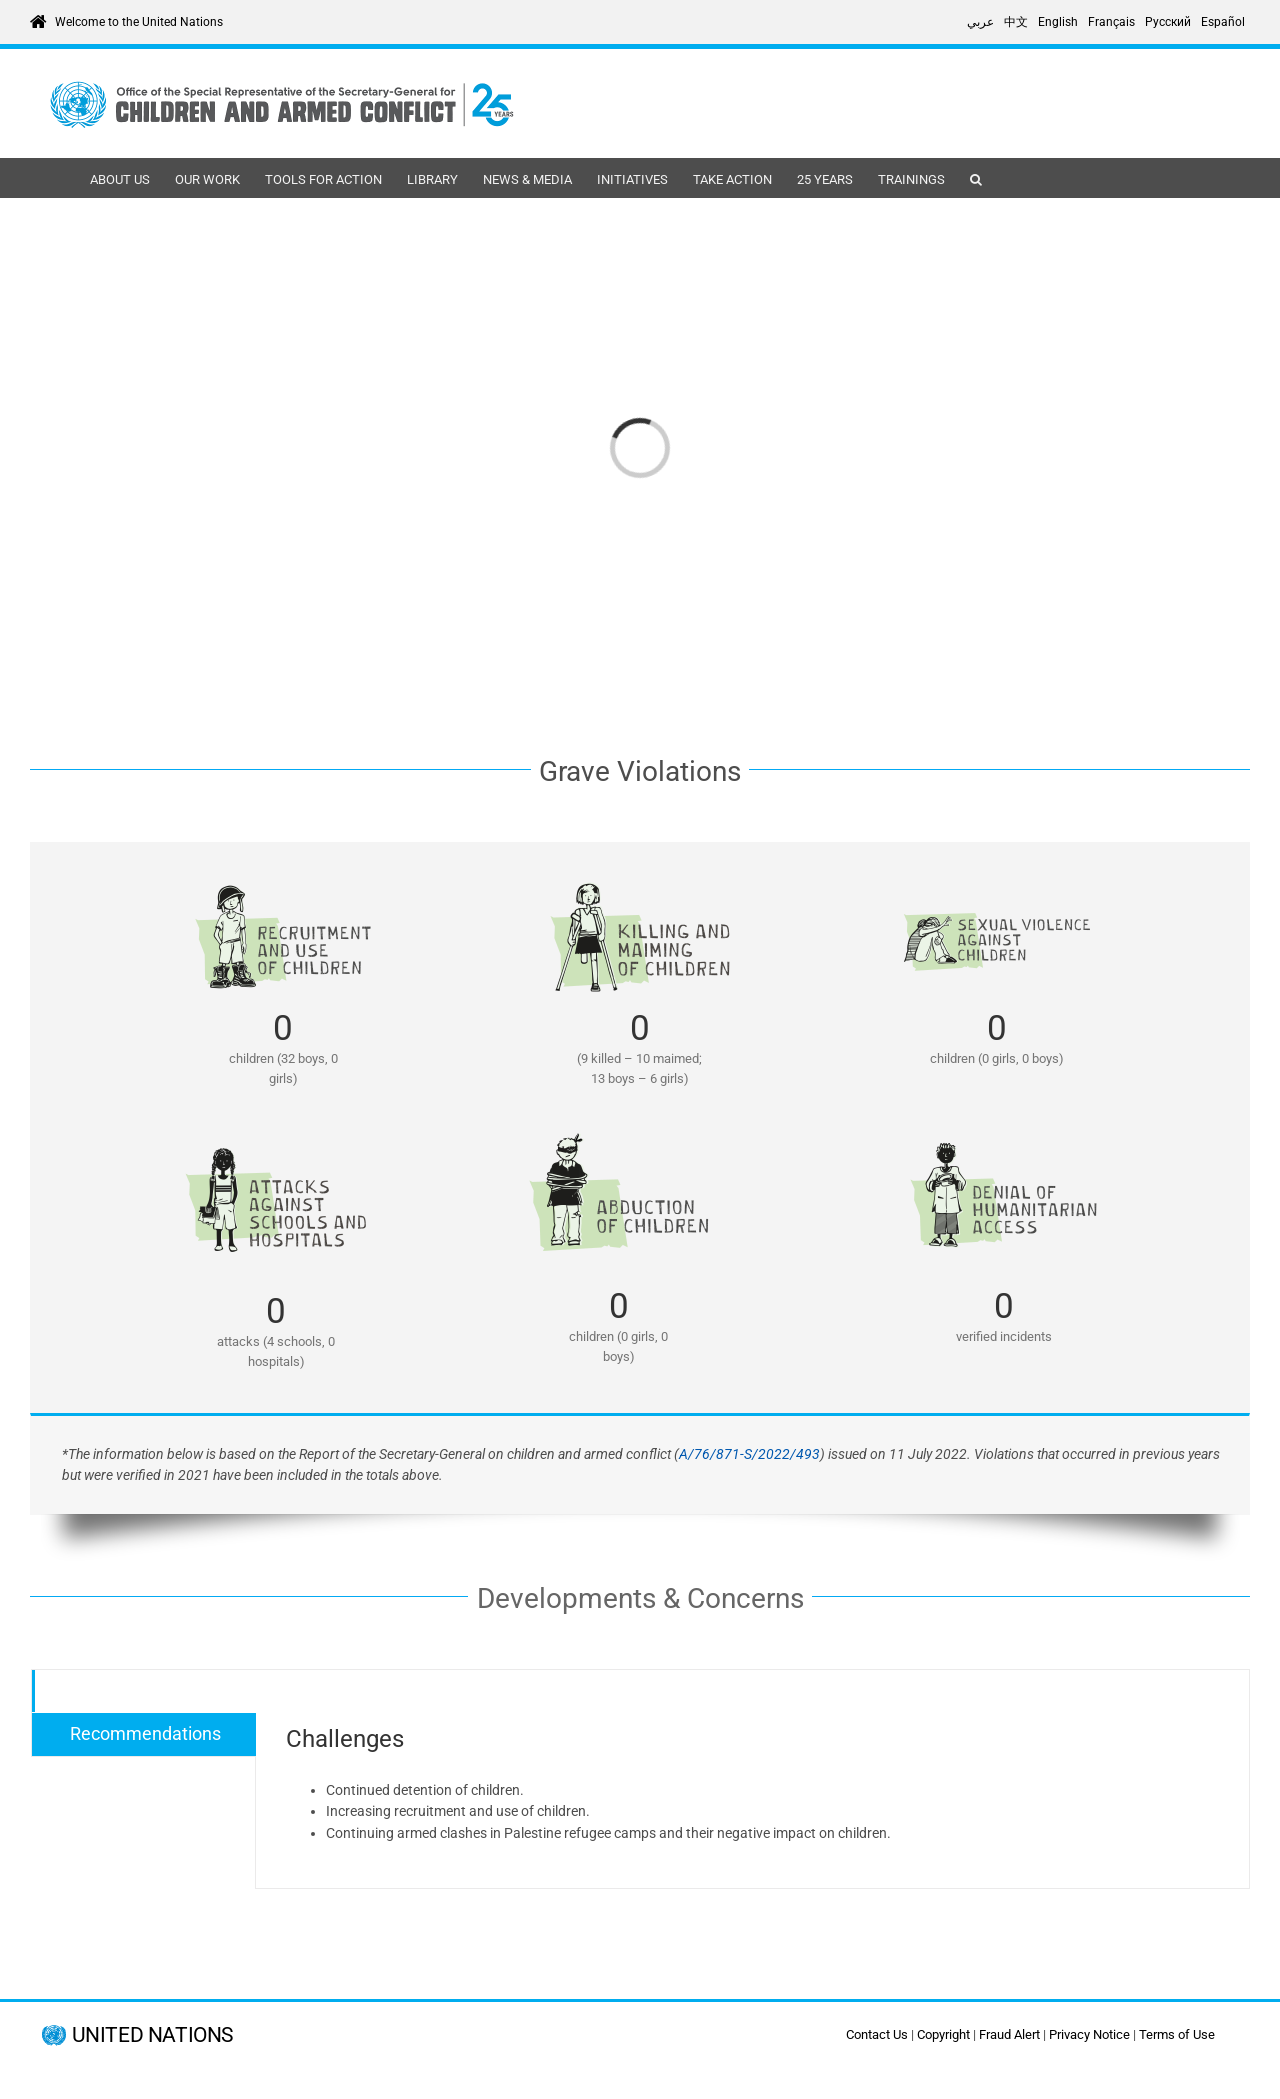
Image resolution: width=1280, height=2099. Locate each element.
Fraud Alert (1009, 2034)
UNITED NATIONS (152, 2035)
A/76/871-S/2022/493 (749, 1454)
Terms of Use (1177, 2034)
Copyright (943, 2034)
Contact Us (877, 2034)
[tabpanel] (752, 1779)
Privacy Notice (1089, 2034)
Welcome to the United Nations (139, 22)
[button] (976, 178)
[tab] (144, 1691)
